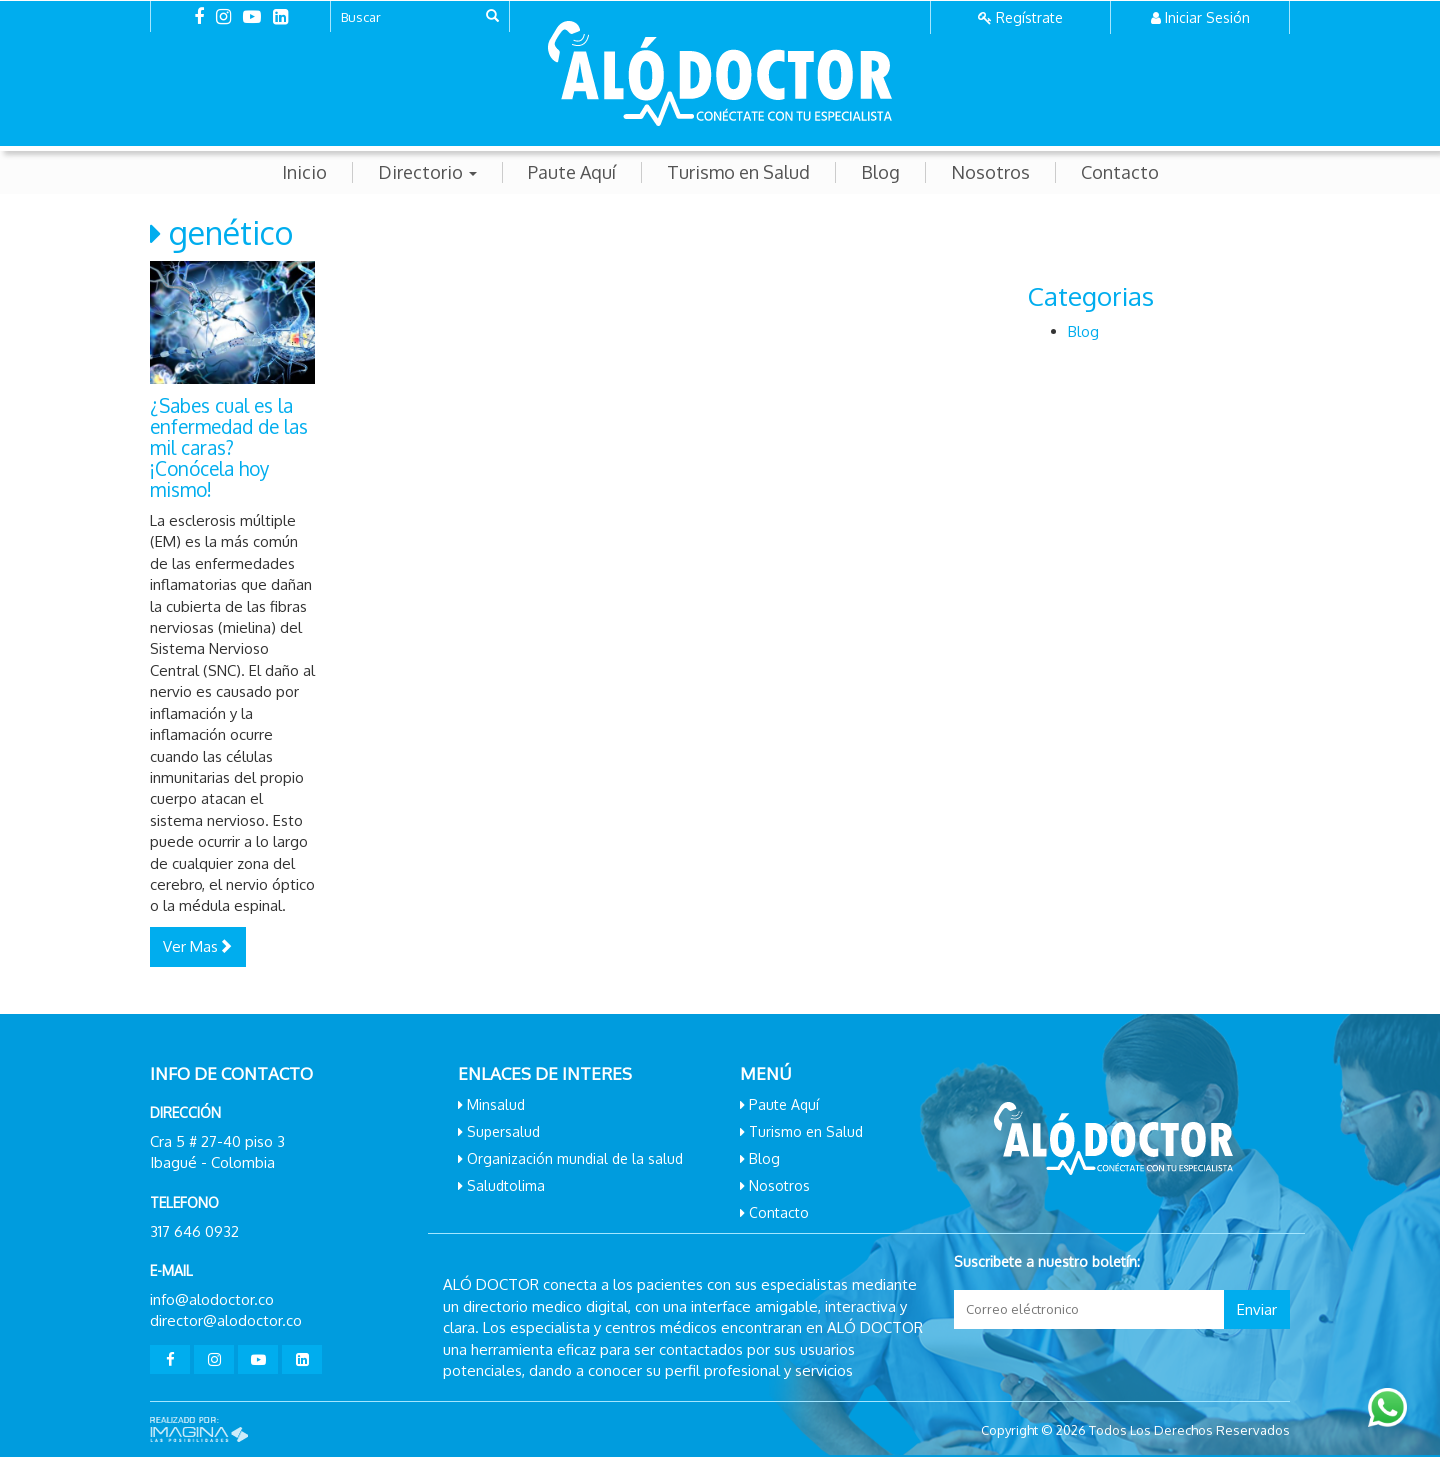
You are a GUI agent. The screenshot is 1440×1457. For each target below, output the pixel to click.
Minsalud (496, 1104)
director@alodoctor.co (226, 1320)
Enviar (1257, 1309)
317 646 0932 (194, 1231)
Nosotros (990, 172)
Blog (880, 172)
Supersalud (503, 1131)
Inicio (304, 172)
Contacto (1120, 172)
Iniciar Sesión (1207, 17)
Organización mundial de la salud (575, 1158)
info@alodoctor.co (212, 1299)
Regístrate (1029, 17)
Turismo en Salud (738, 172)
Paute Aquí (572, 172)
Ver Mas (198, 946)
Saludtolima (506, 1185)
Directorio (427, 172)
